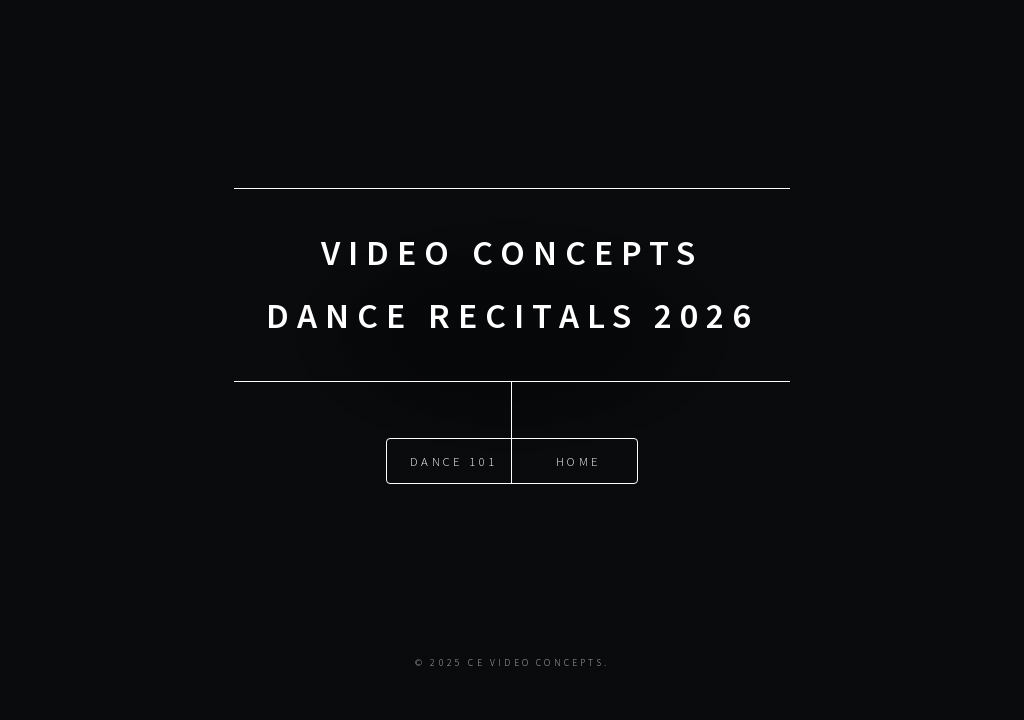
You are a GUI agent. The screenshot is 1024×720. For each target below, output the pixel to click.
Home (578, 461)
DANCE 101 (453, 461)
